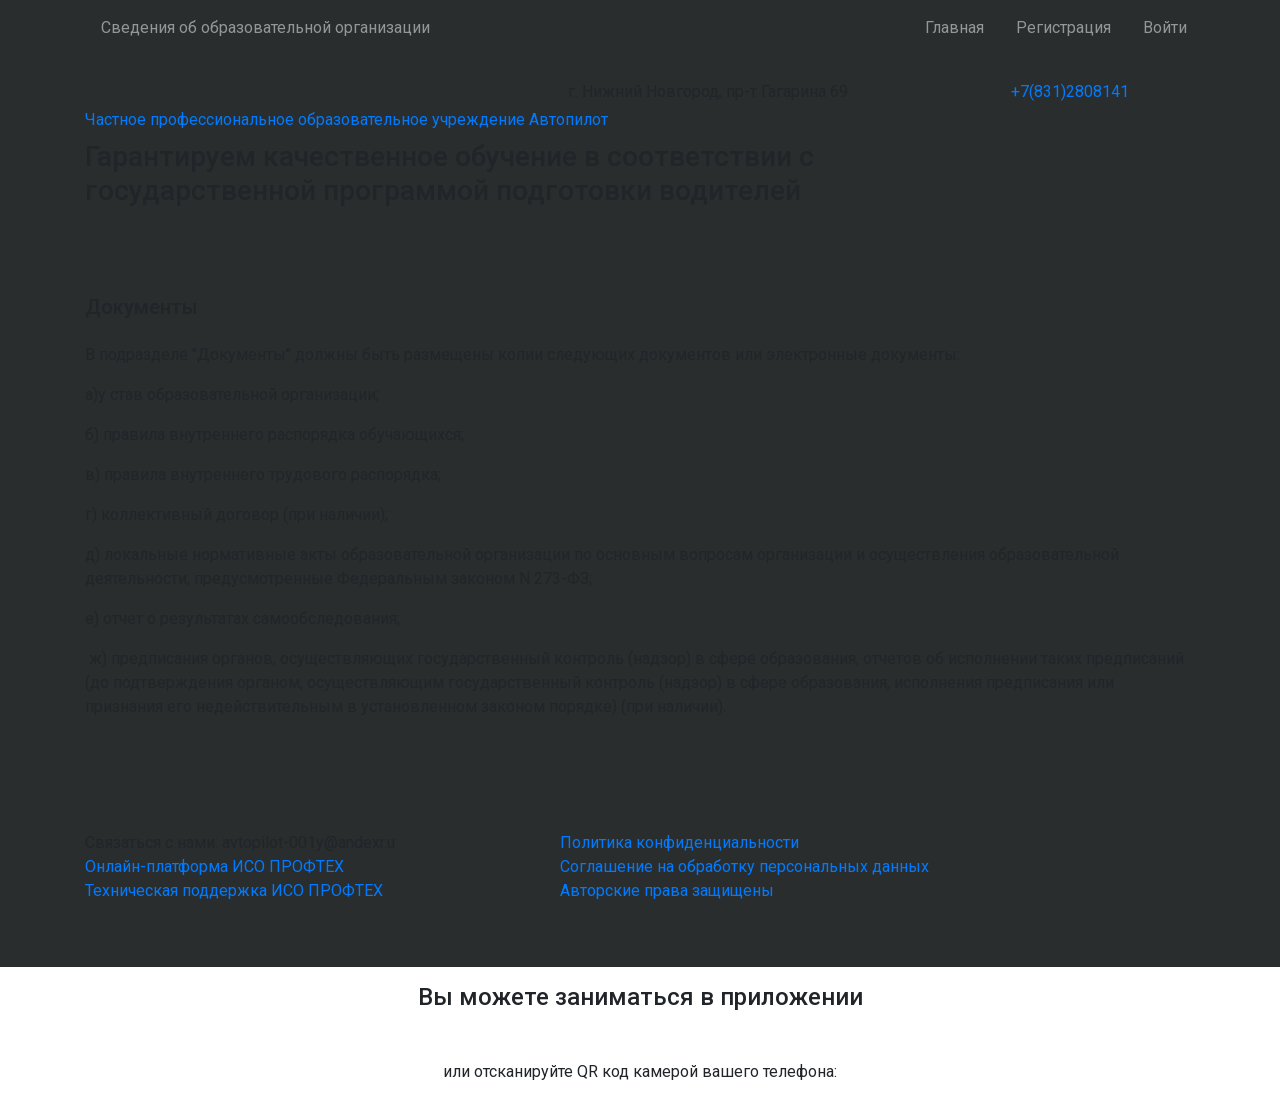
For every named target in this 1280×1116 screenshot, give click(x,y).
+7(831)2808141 (1070, 91)
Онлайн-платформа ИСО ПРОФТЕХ (214, 866)
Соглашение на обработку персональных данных (744, 866)
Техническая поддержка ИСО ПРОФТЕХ (234, 890)
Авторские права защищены (667, 890)
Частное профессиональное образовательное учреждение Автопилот (346, 119)
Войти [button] (1165, 27)
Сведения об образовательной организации (265, 27)
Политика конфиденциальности (679, 842)
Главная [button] (954, 27)
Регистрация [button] (1063, 27)
